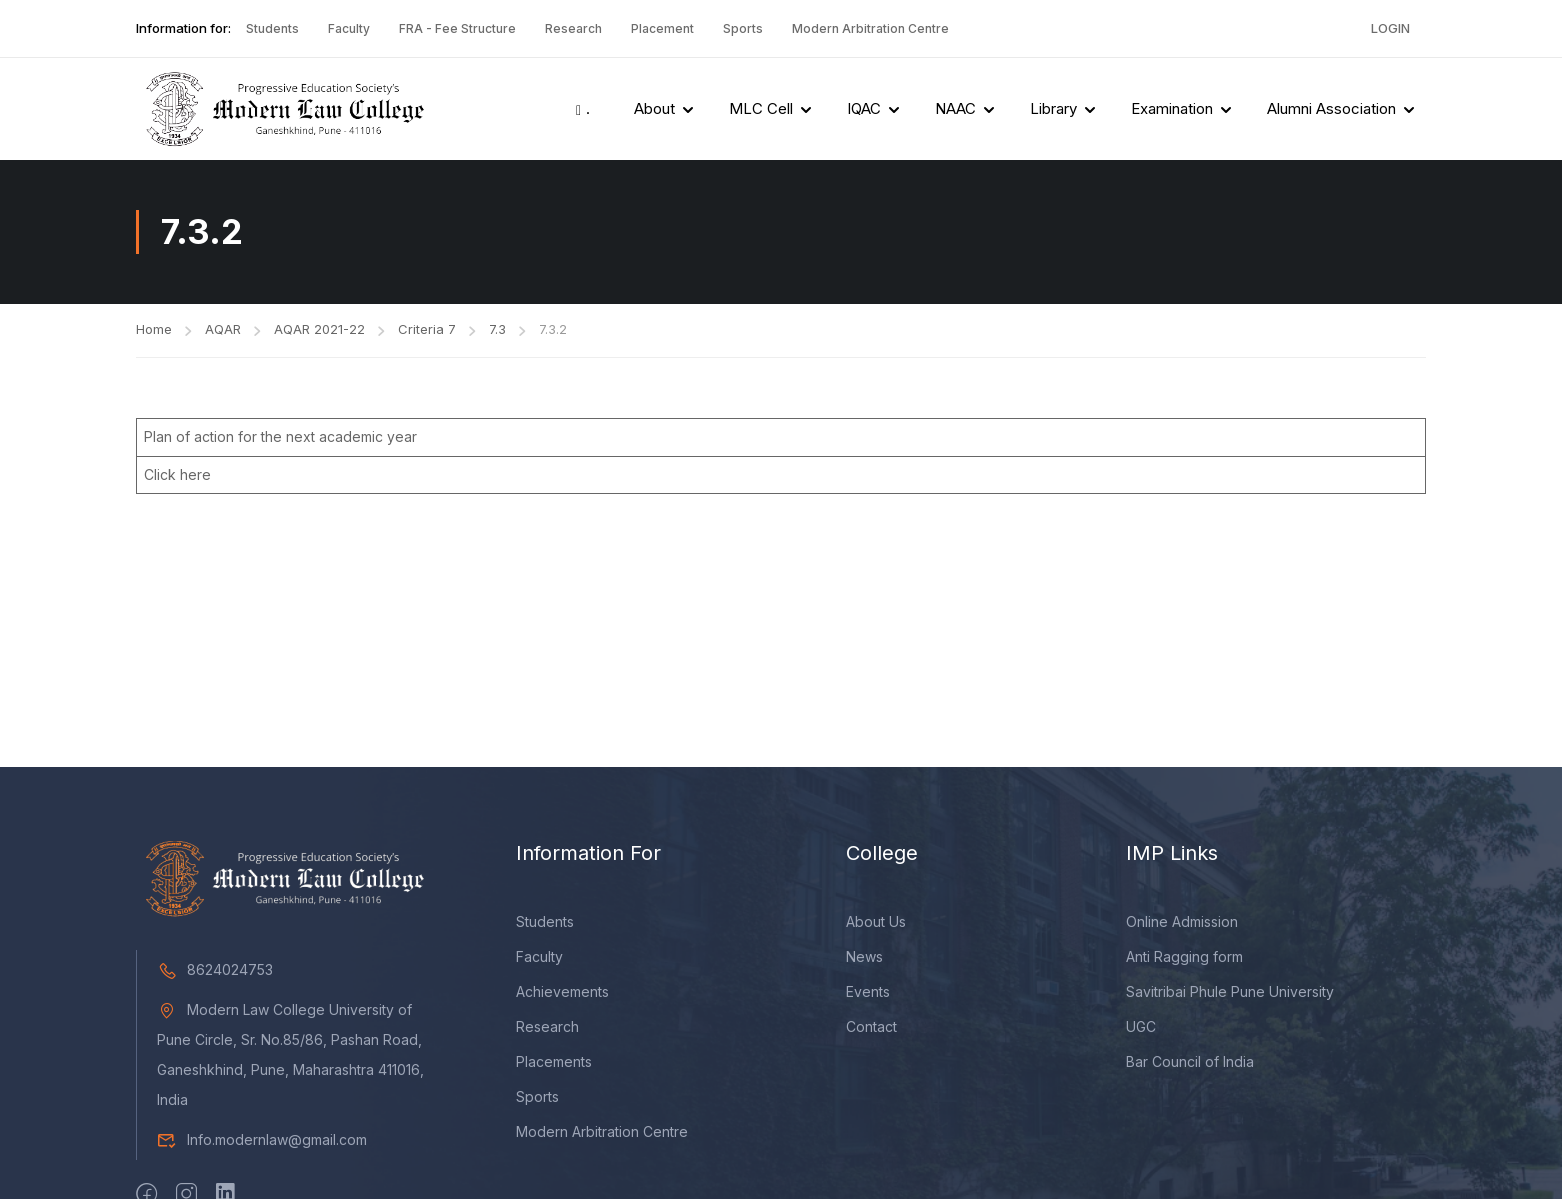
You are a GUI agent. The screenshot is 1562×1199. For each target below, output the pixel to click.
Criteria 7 (427, 329)
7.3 (497, 329)
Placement (662, 28)
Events (868, 991)
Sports (743, 28)
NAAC (955, 108)
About (654, 108)
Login (1390, 28)
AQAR (223, 329)
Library (1053, 108)
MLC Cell (761, 108)
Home (154, 329)
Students (272, 28)
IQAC (864, 108)
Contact (871, 1026)
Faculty (349, 28)
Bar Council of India (1190, 1061)
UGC (1141, 1026)
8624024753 (215, 969)
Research (573, 28)
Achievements (562, 991)
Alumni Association (1331, 108)
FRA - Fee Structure (457, 28)
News (864, 956)
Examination (1172, 108)
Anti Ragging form (1184, 956)
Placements (554, 1061)
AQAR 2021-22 (319, 329)
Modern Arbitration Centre (870, 28)
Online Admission (1182, 921)
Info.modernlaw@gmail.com (262, 1139)
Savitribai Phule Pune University (1230, 991)
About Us (876, 921)
